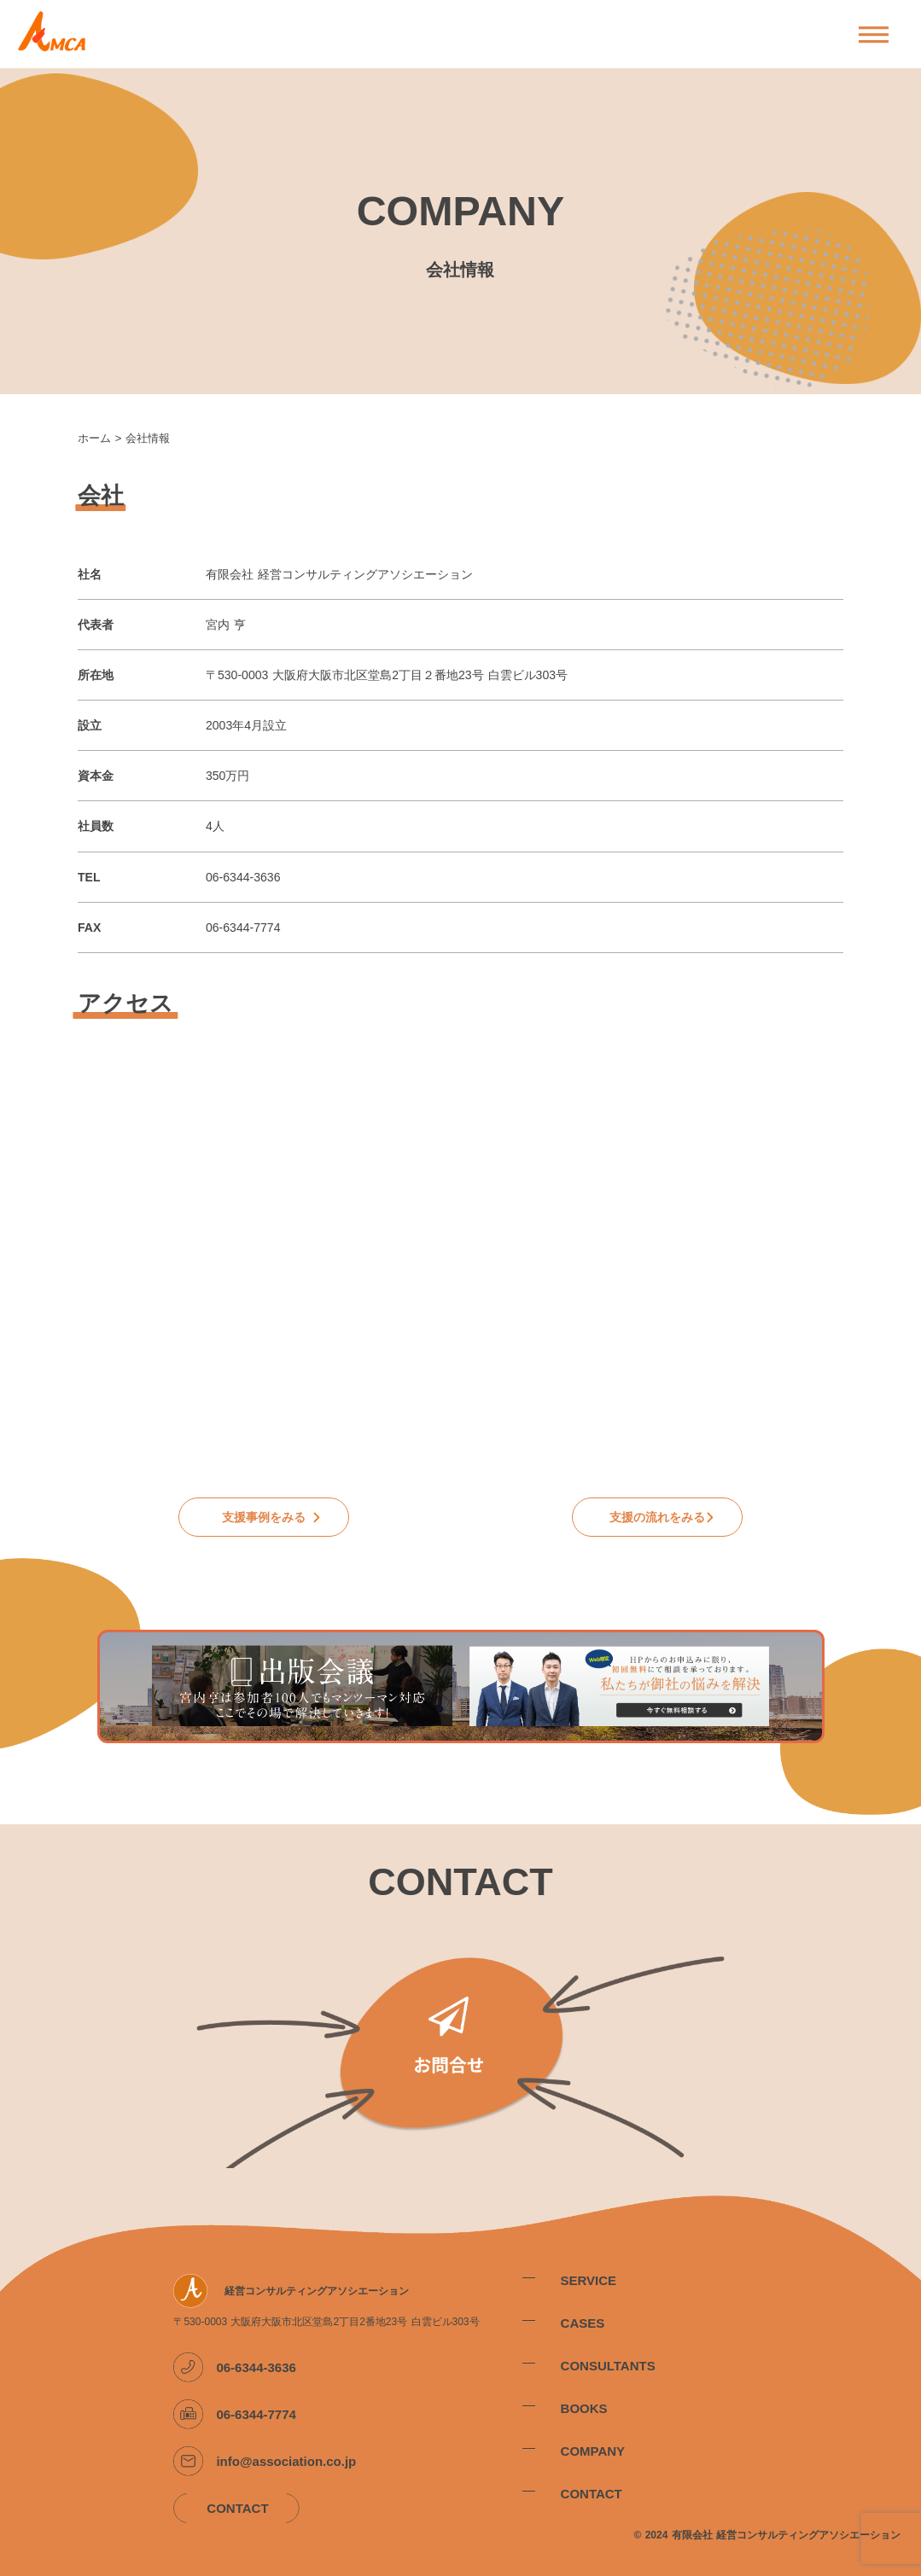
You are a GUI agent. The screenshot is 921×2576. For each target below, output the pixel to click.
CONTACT (591, 2493)
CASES (583, 2323)
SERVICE (589, 2280)
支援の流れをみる (657, 1517)
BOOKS (584, 2408)
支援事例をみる (264, 1517)
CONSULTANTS (608, 2365)
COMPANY (593, 2451)
